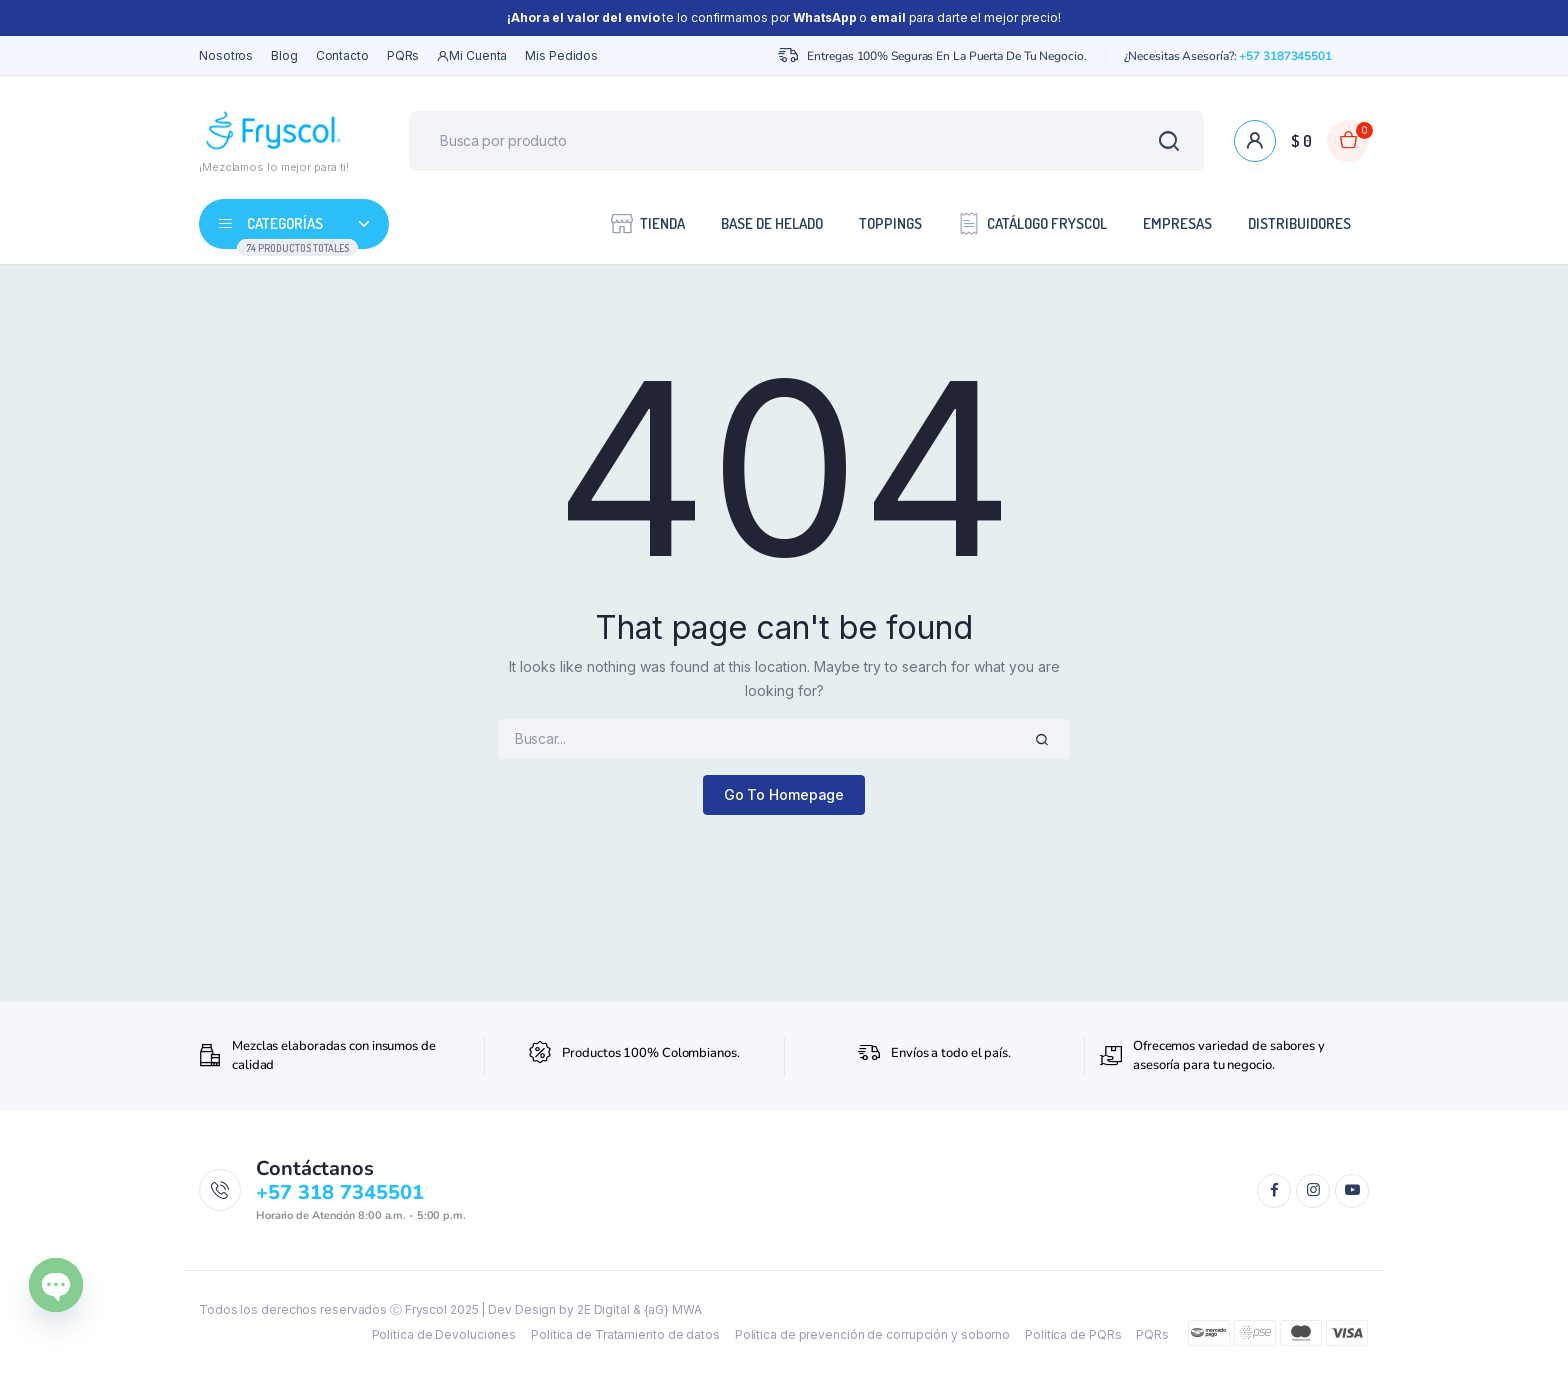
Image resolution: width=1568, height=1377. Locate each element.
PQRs (403, 55)
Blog (284, 55)
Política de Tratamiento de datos (625, 1334)
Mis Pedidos (561, 55)
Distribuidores (1299, 223)
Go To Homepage (784, 794)
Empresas (1177, 223)
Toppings (890, 223)
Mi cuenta (472, 56)
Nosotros (226, 55)
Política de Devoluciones (444, 1334)
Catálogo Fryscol (1032, 222)
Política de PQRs (1073, 1334)
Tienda (648, 222)
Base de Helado (772, 223)
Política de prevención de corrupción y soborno (872, 1334)
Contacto (342, 55)
